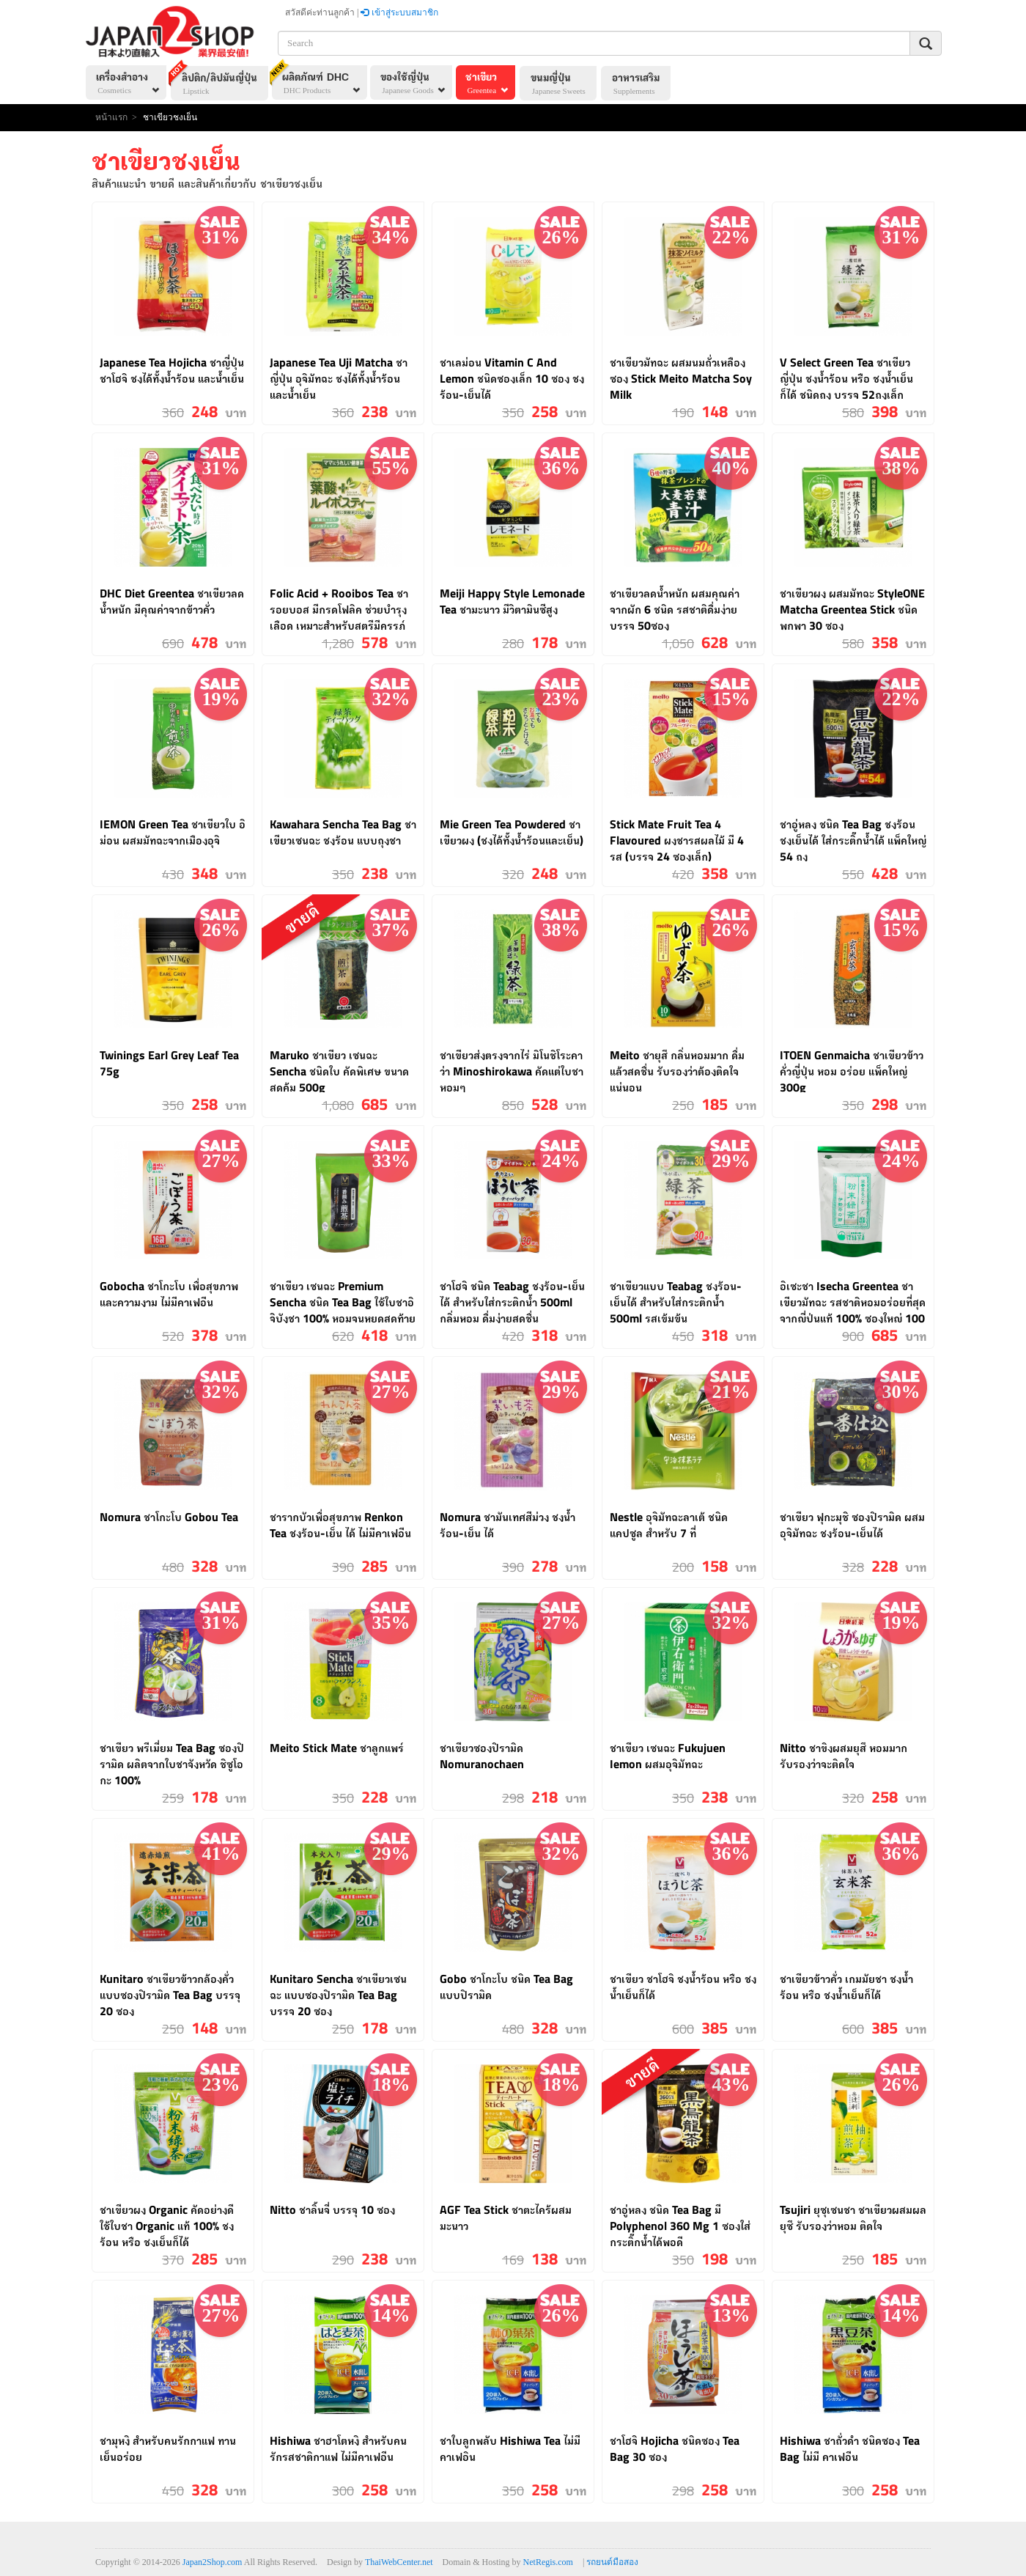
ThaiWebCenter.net (399, 2562)
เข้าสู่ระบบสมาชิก (399, 12)
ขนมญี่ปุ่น (565, 85)
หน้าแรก (111, 117)
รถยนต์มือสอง (612, 2562)
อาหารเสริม (643, 85)
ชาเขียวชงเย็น (170, 117)
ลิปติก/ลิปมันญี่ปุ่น (215, 81)
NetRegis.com (548, 2562)
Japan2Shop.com (212, 2562)
